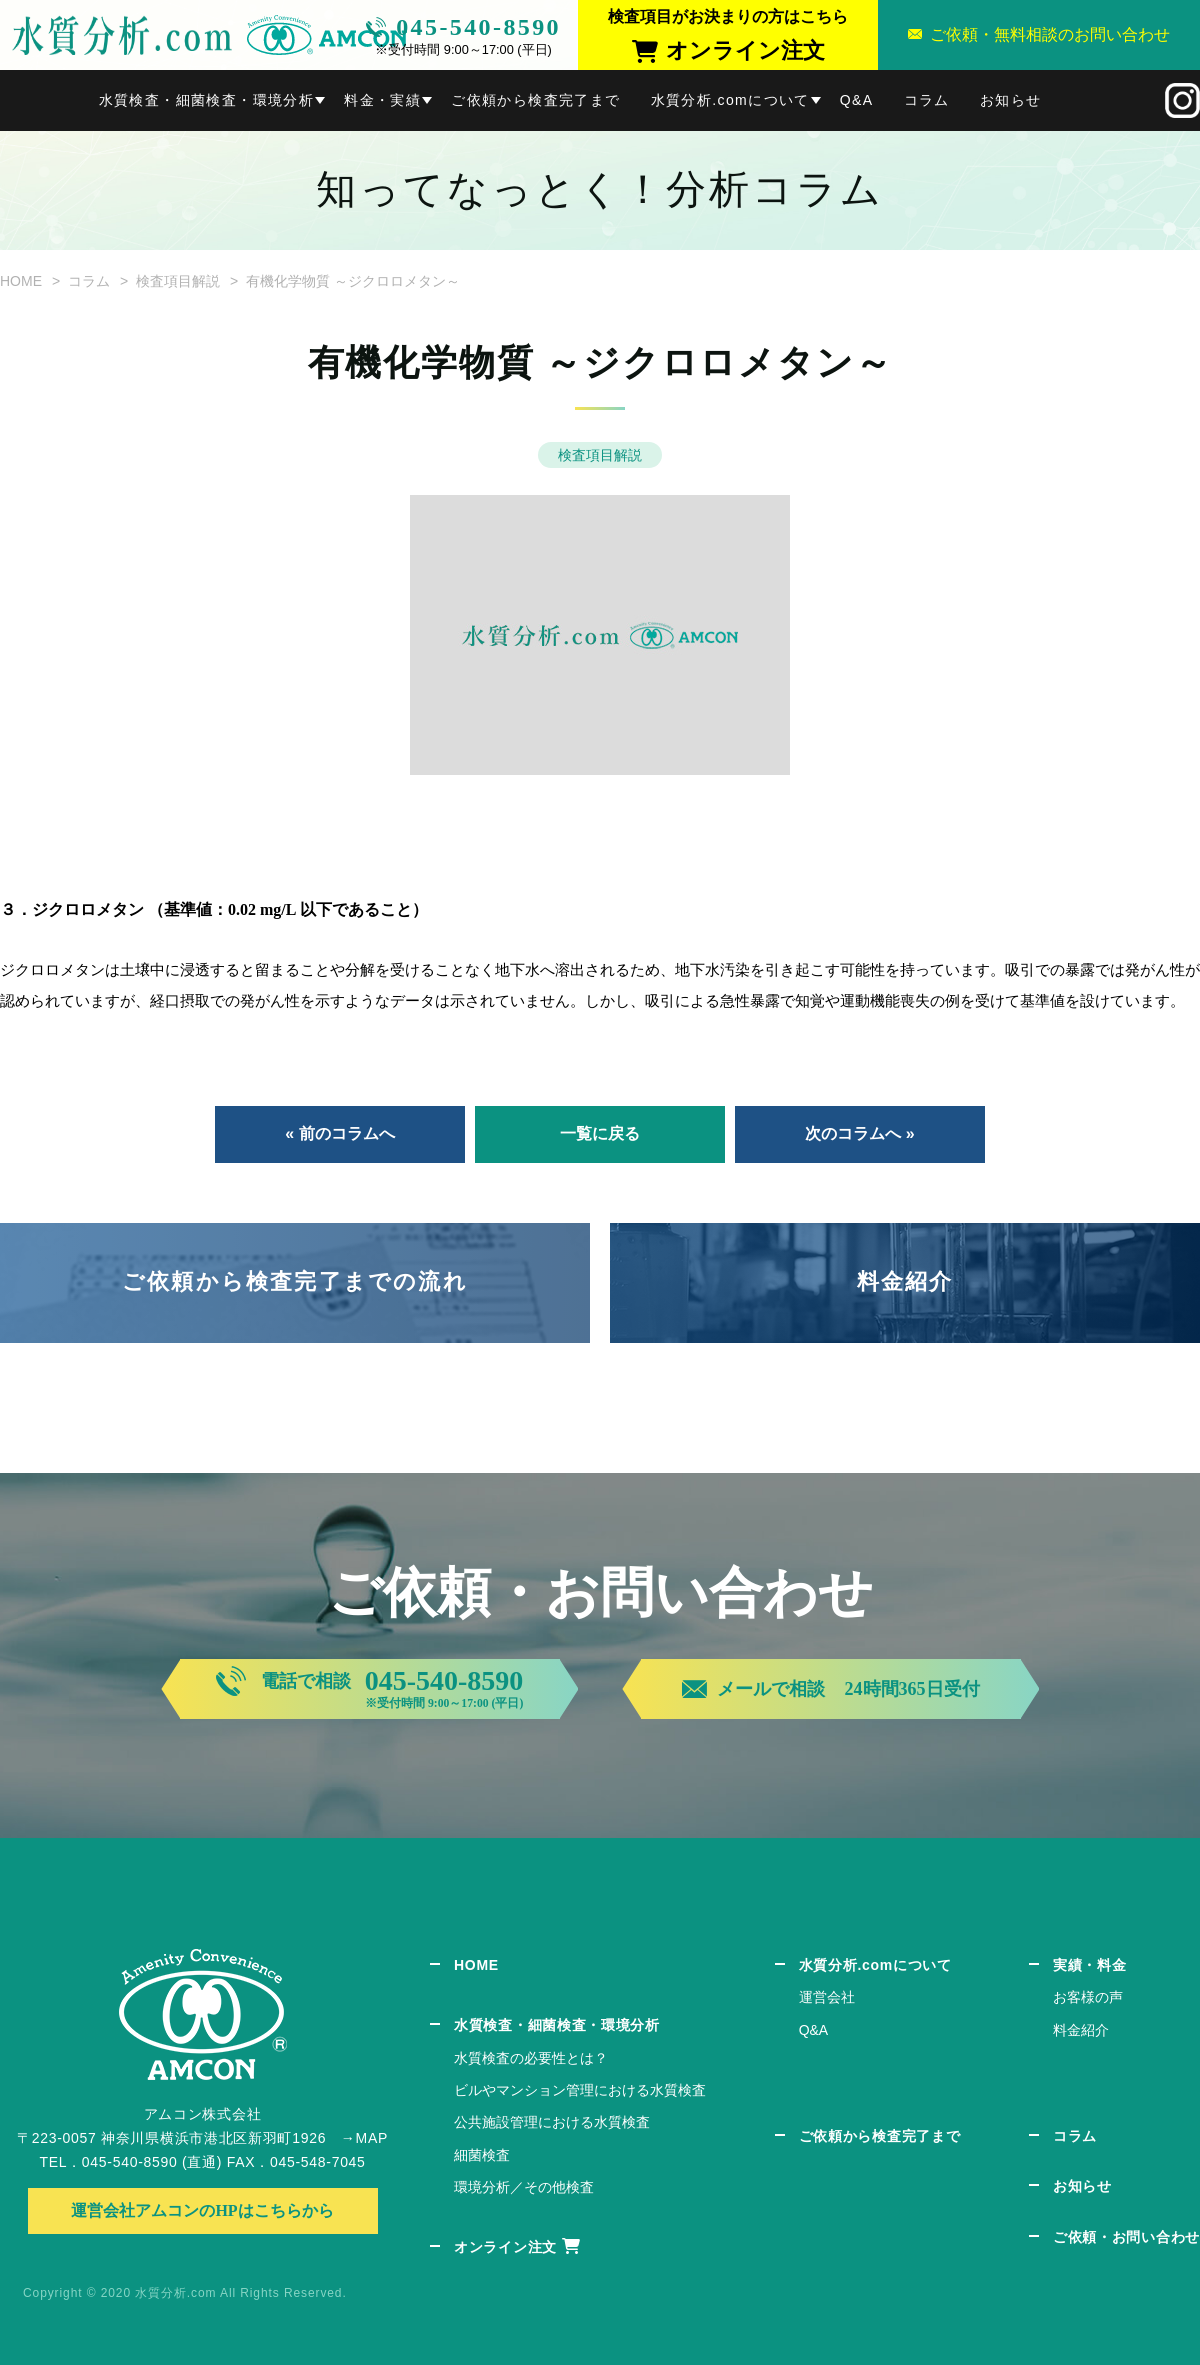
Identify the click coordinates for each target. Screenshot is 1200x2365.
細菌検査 (482, 2155)
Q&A (857, 100)
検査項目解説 (178, 281)
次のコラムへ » (859, 1133)
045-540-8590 (478, 27)
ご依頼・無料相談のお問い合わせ (1050, 34)
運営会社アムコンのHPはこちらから (202, 2210)
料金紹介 (905, 1281)
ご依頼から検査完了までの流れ (295, 1281)
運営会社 (827, 1997)
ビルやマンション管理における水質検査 (580, 2090)
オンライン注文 (505, 2247)
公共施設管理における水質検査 (552, 2122)
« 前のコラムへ (339, 1133)
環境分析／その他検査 (524, 2187)
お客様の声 (1088, 1997)
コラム (927, 100)
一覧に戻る (600, 1133)
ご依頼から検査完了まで (535, 100)
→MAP (364, 2138)
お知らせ (1011, 100)
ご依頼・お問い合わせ (1126, 2237)
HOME (21, 281)
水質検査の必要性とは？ (531, 2058)
